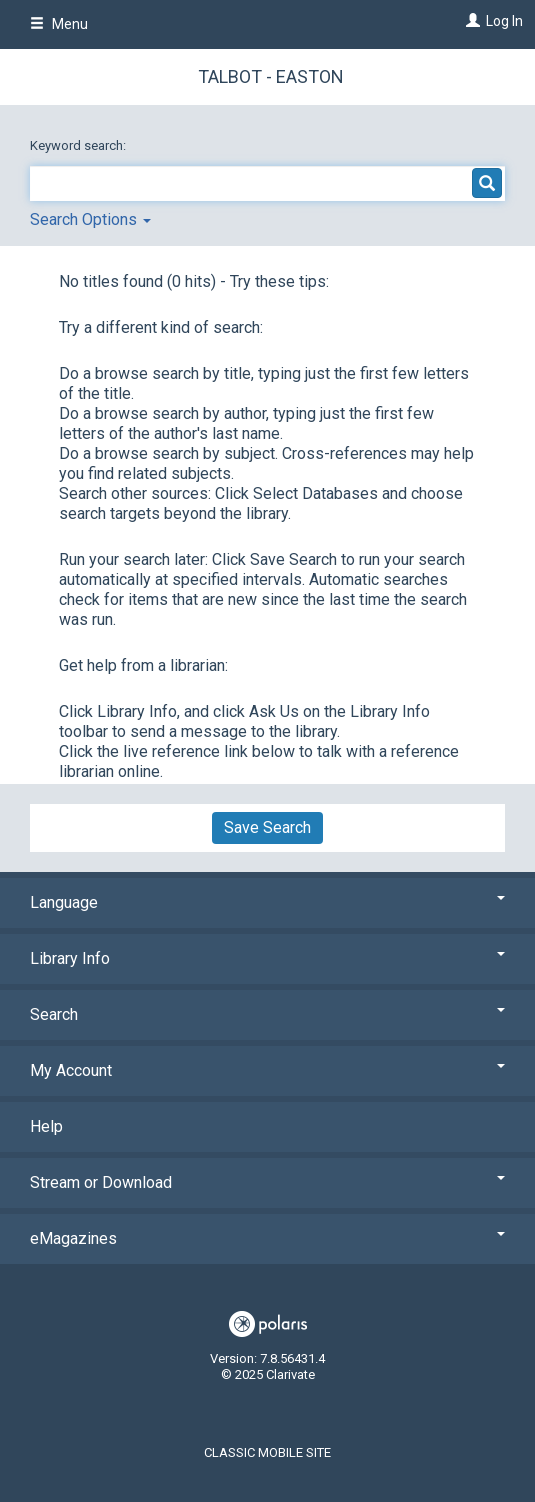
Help (46, 1126)
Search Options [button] (90, 219)
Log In (504, 21)
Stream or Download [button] (267, 1182)
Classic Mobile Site (267, 1452)
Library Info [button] (267, 958)
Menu (59, 24)
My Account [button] (267, 1070)
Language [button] (267, 902)
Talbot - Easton (271, 76)
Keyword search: (79, 145)
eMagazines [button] (267, 1238)
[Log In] (470, 21)
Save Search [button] (267, 827)
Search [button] (267, 1014)
